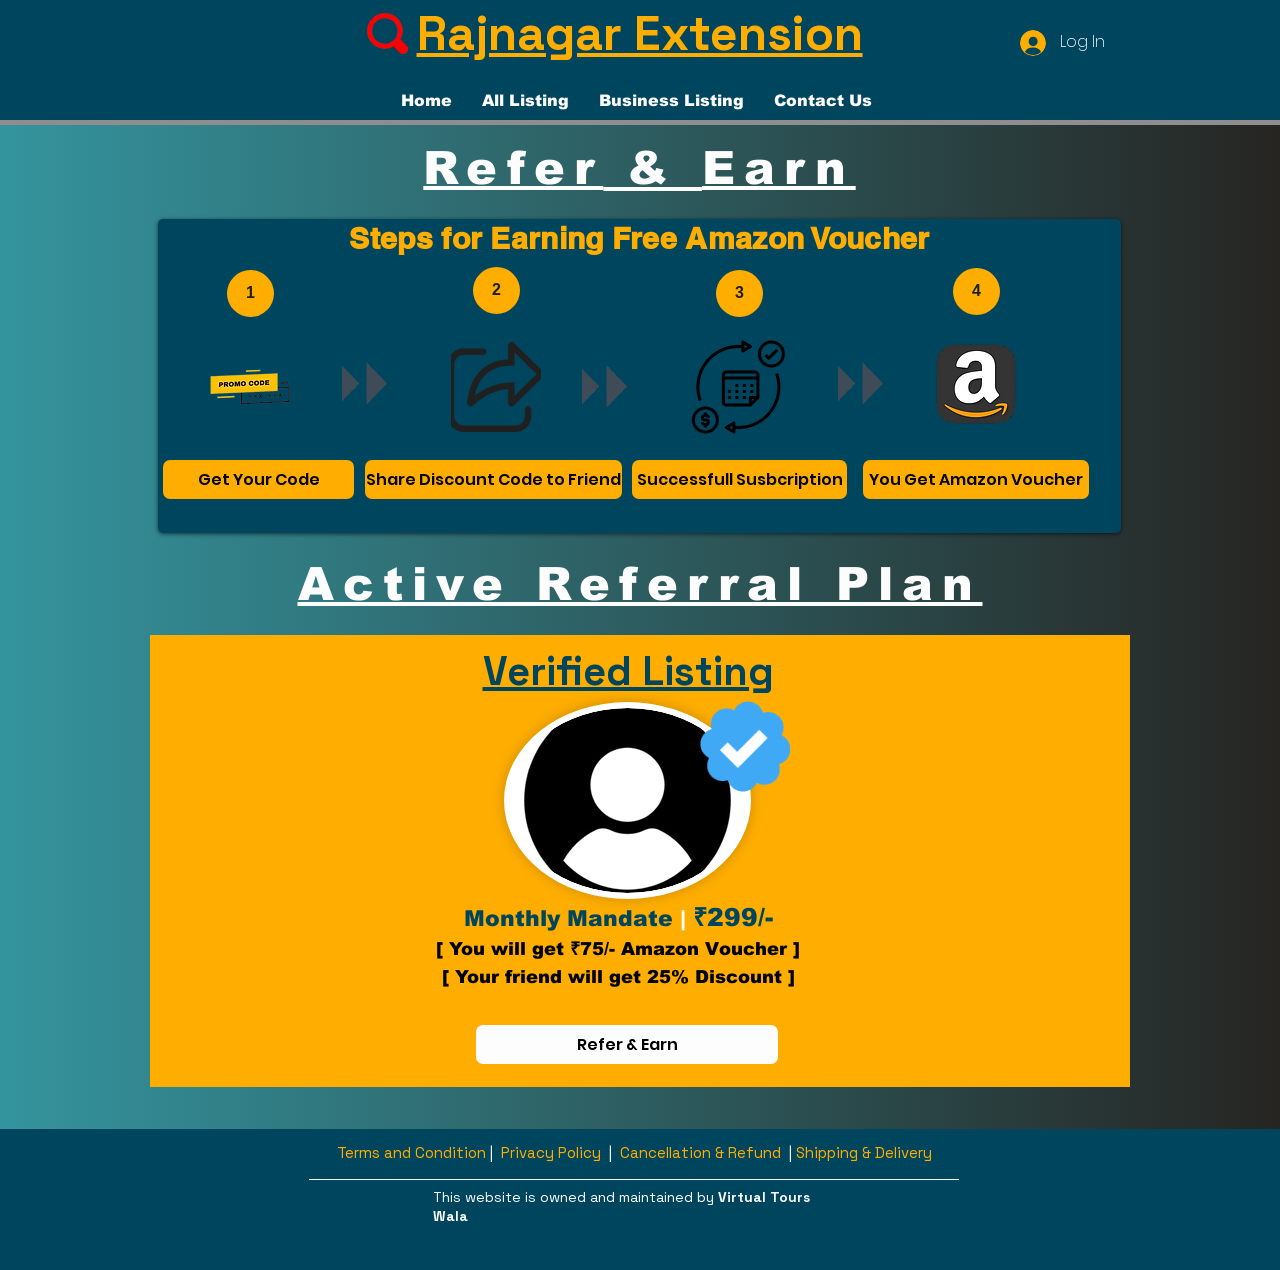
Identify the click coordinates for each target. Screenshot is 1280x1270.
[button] (1113, 61)
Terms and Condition (411, 1152)
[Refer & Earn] (627, 1044)
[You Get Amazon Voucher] (976, 479)
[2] (496, 290)
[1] (250, 293)
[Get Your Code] (258, 479)
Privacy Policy (551, 1152)
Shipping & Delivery (864, 1152)
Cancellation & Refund (700, 1152)
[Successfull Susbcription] (739, 479)
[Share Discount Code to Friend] (493, 479)
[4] (976, 291)
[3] (739, 293)
